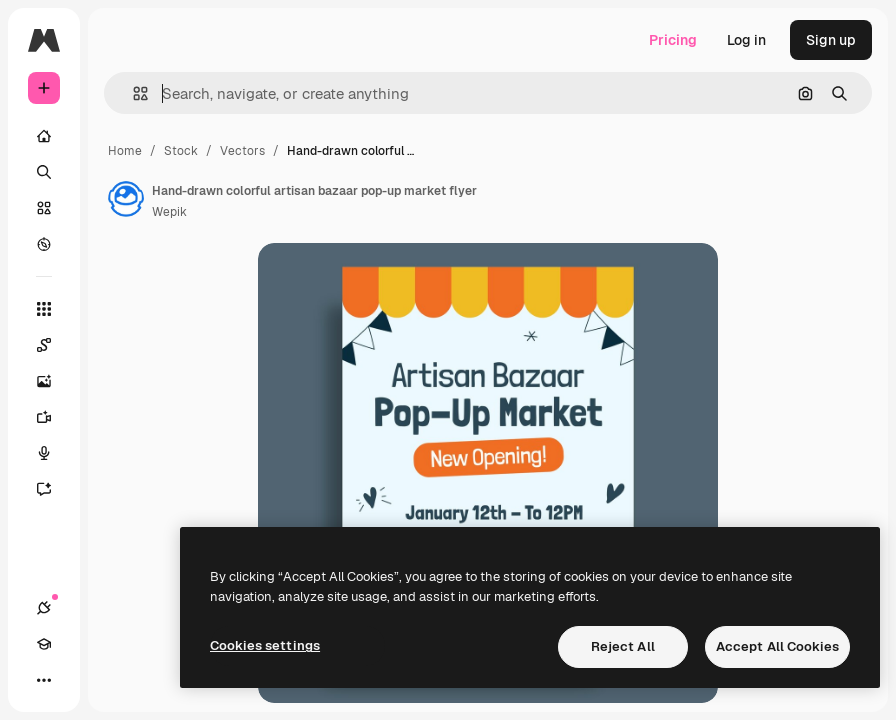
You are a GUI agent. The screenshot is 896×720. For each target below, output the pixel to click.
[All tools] (44, 309)
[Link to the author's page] (126, 199)
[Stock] (44, 208)
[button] (132, 93)
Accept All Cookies (777, 646)
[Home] (44, 136)
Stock (181, 151)
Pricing (673, 40)
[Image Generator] (54, 381)
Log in (746, 40)
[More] (44, 680)
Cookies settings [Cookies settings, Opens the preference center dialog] (265, 645)
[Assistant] (54, 489)
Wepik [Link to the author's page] (169, 212)
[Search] (44, 172)
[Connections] (44, 608)
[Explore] (44, 244)
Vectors (242, 151)
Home (125, 151)
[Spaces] (54, 345)
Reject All (623, 646)
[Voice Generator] (54, 453)
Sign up (831, 40)
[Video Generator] (54, 417)
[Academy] (44, 644)
